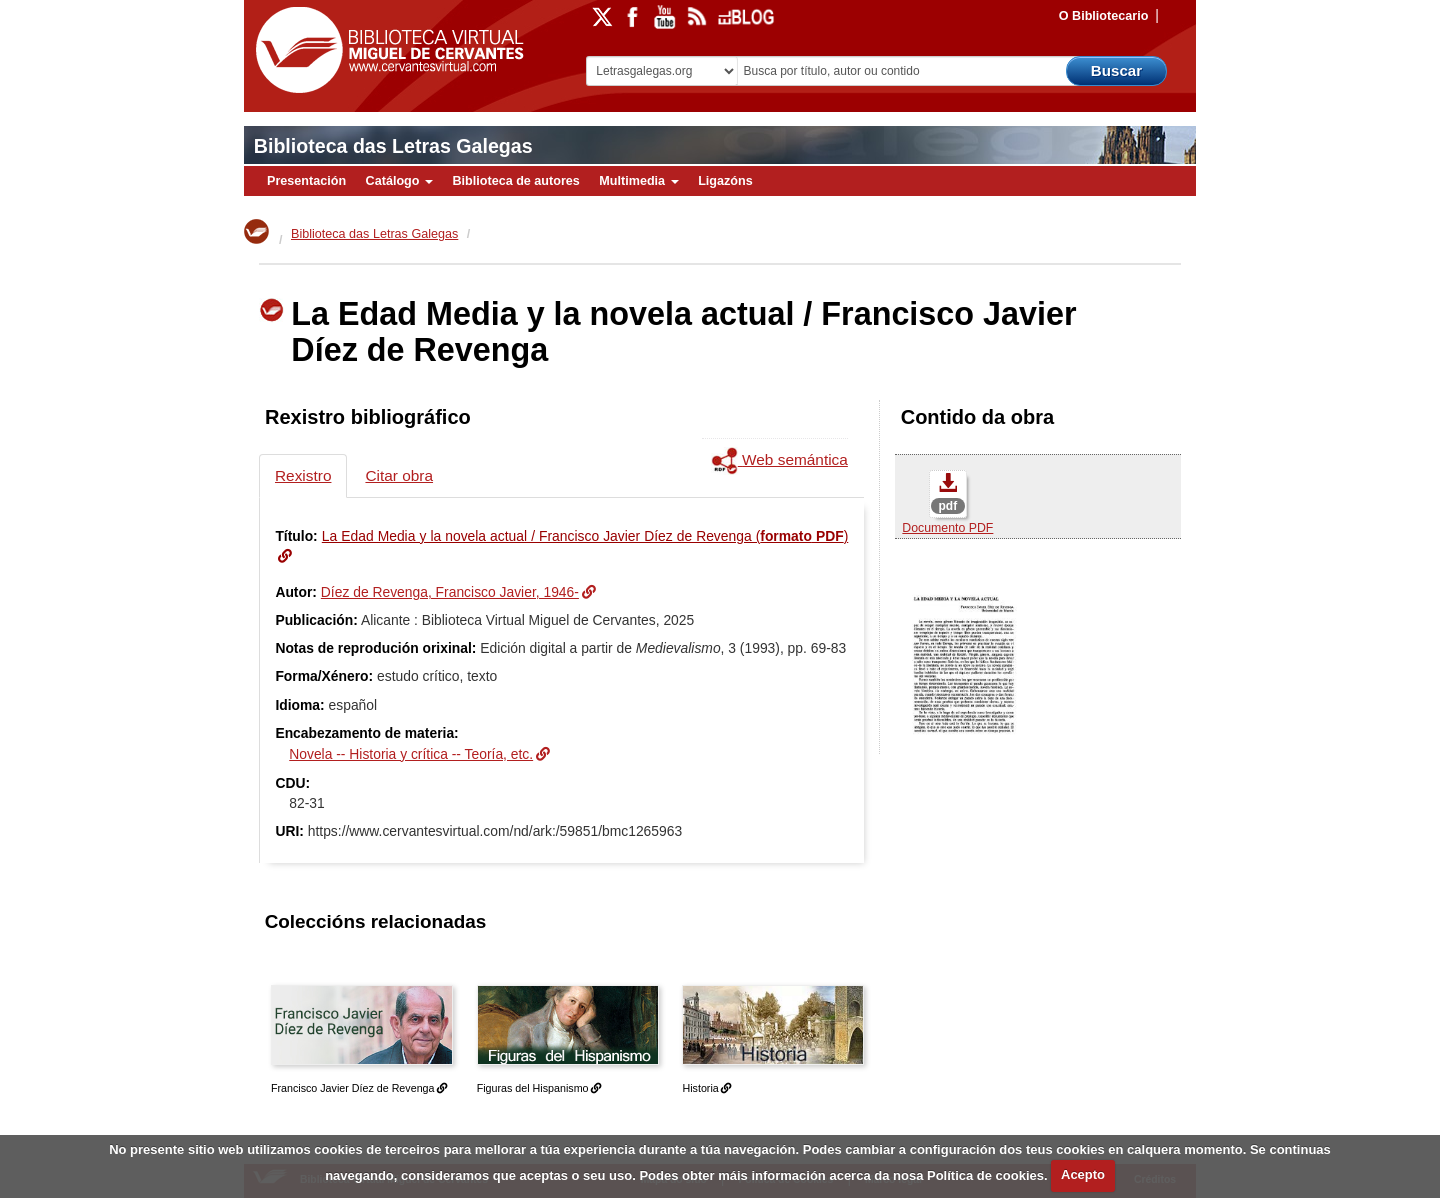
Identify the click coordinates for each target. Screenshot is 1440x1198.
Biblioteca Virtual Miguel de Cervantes (385, 50)
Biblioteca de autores (515, 181)
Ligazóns (725, 181)
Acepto (1083, 1174)
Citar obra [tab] (399, 475)
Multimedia (638, 181)
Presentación (306, 181)
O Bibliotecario (1104, 16)
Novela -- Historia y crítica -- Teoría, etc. (411, 754)
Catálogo (399, 181)
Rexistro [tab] (303, 475)
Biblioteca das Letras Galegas (393, 146)
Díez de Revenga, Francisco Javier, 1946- (450, 592)
